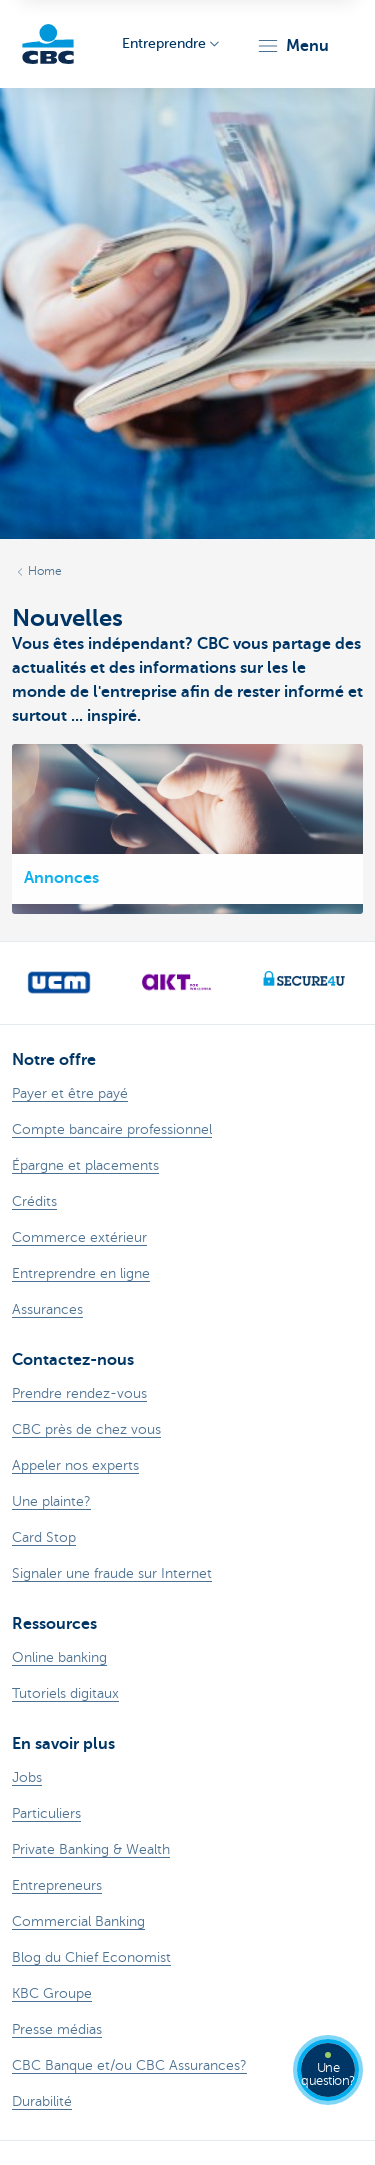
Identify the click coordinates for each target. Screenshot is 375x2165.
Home (45, 571)
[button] (292, 46)
